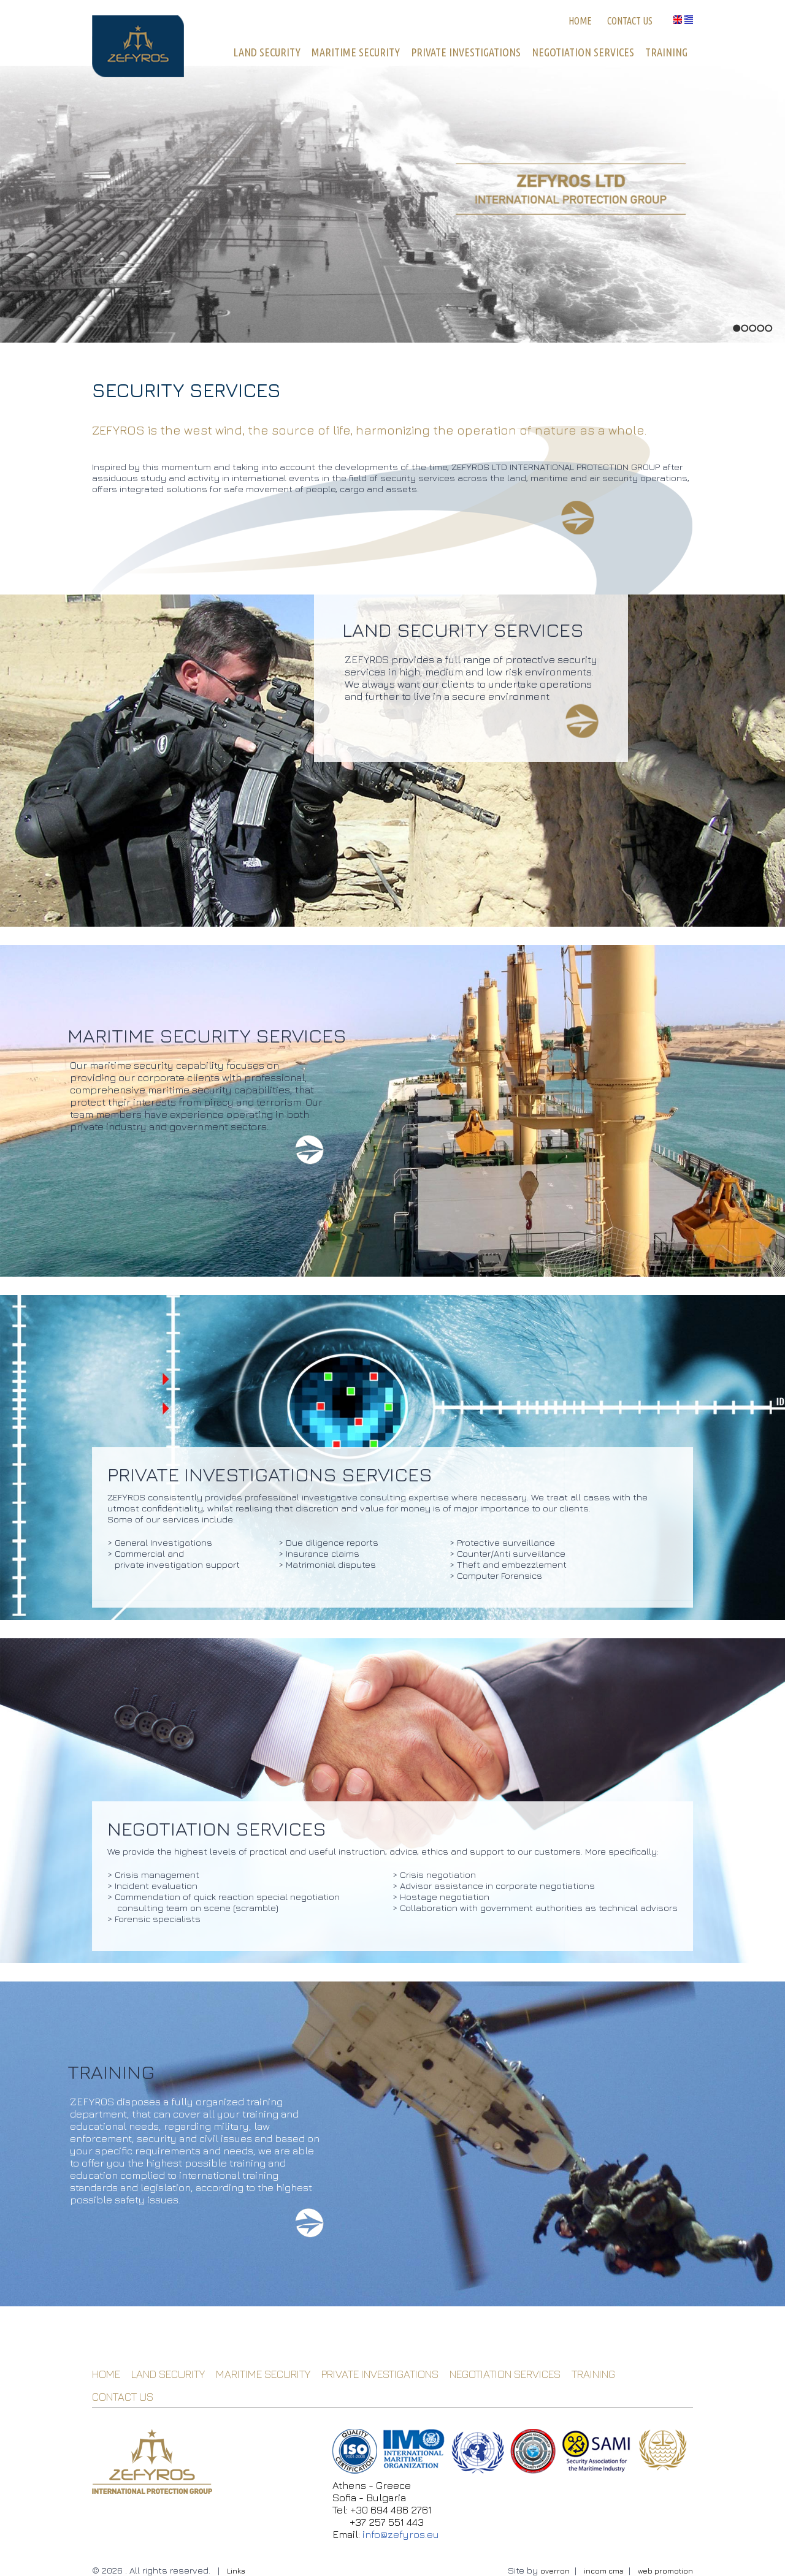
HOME (580, 20)
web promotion (665, 2570)
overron (555, 2570)
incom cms (604, 2570)
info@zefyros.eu (400, 2534)
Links (236, 2570)
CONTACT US (630, 20)
